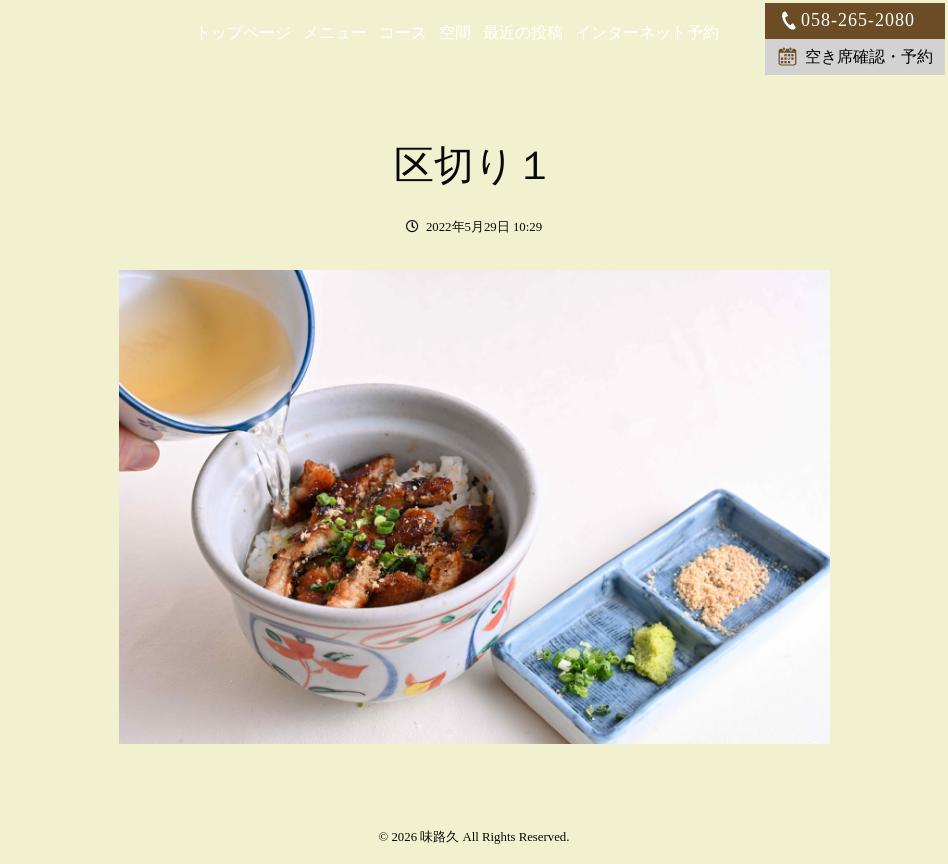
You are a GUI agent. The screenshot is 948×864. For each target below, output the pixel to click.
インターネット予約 (647, 32)
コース (403, 32)
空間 (455, 32)
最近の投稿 (523, 32)
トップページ (243, 32)
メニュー (335, 32)
